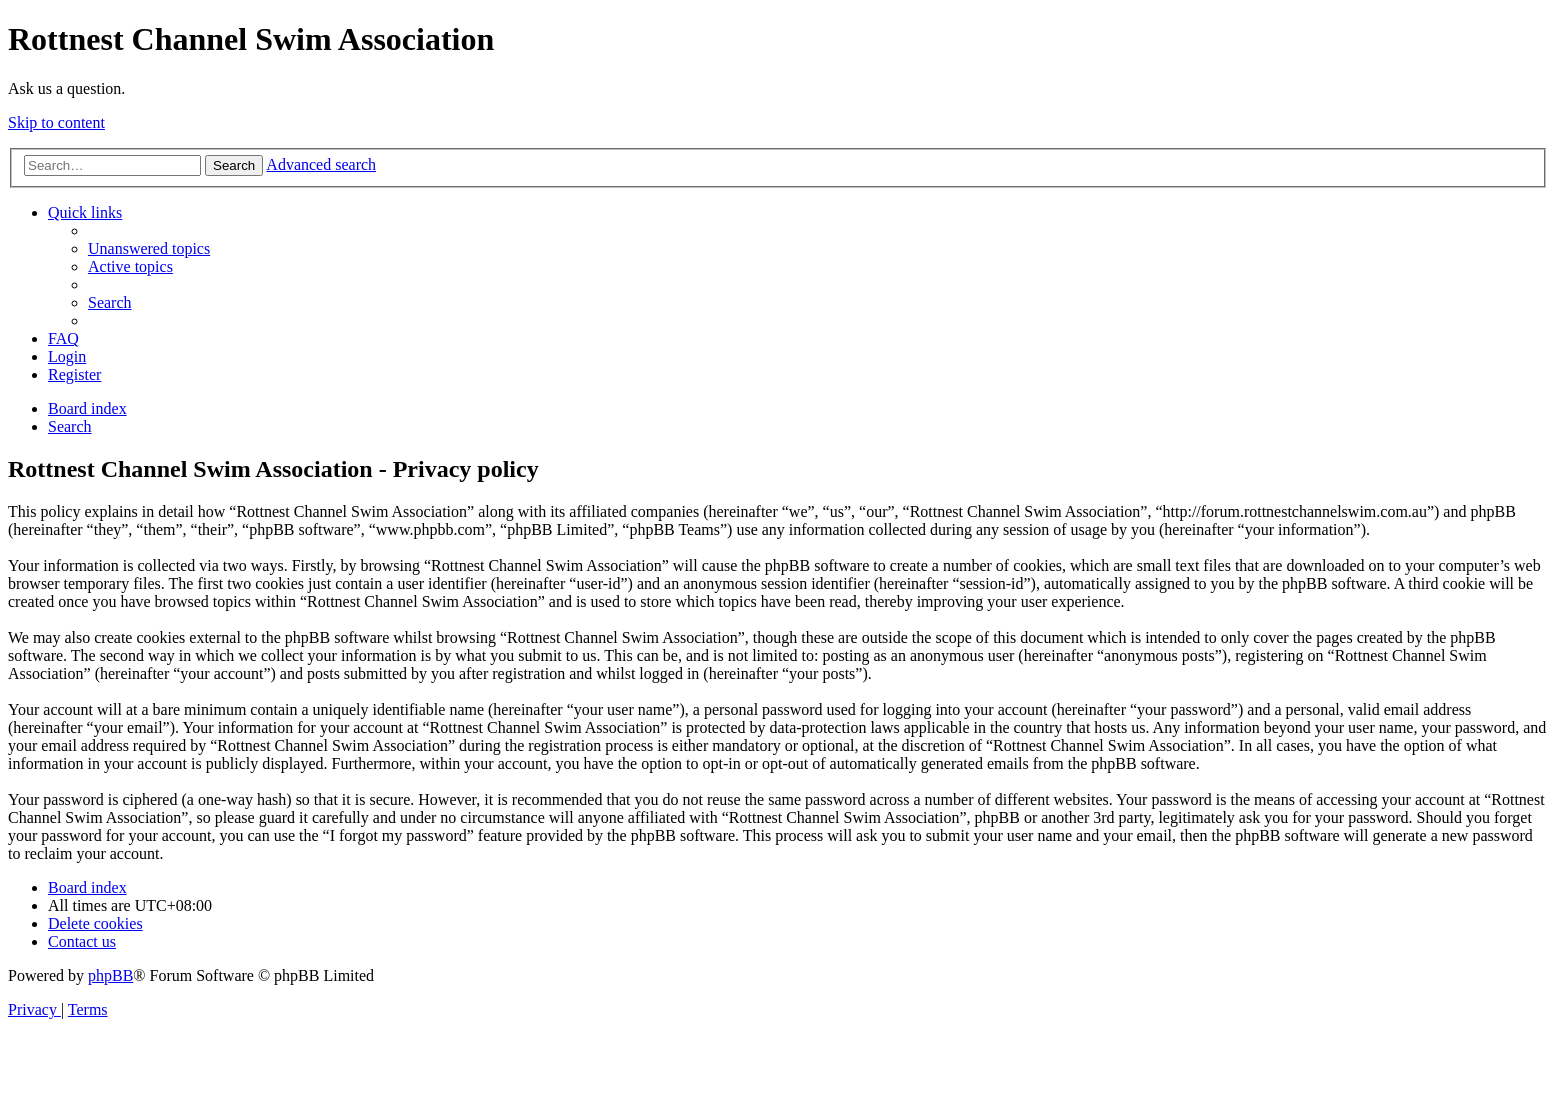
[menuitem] (149, 248)
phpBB (110, 975)
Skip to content (56, 122)
